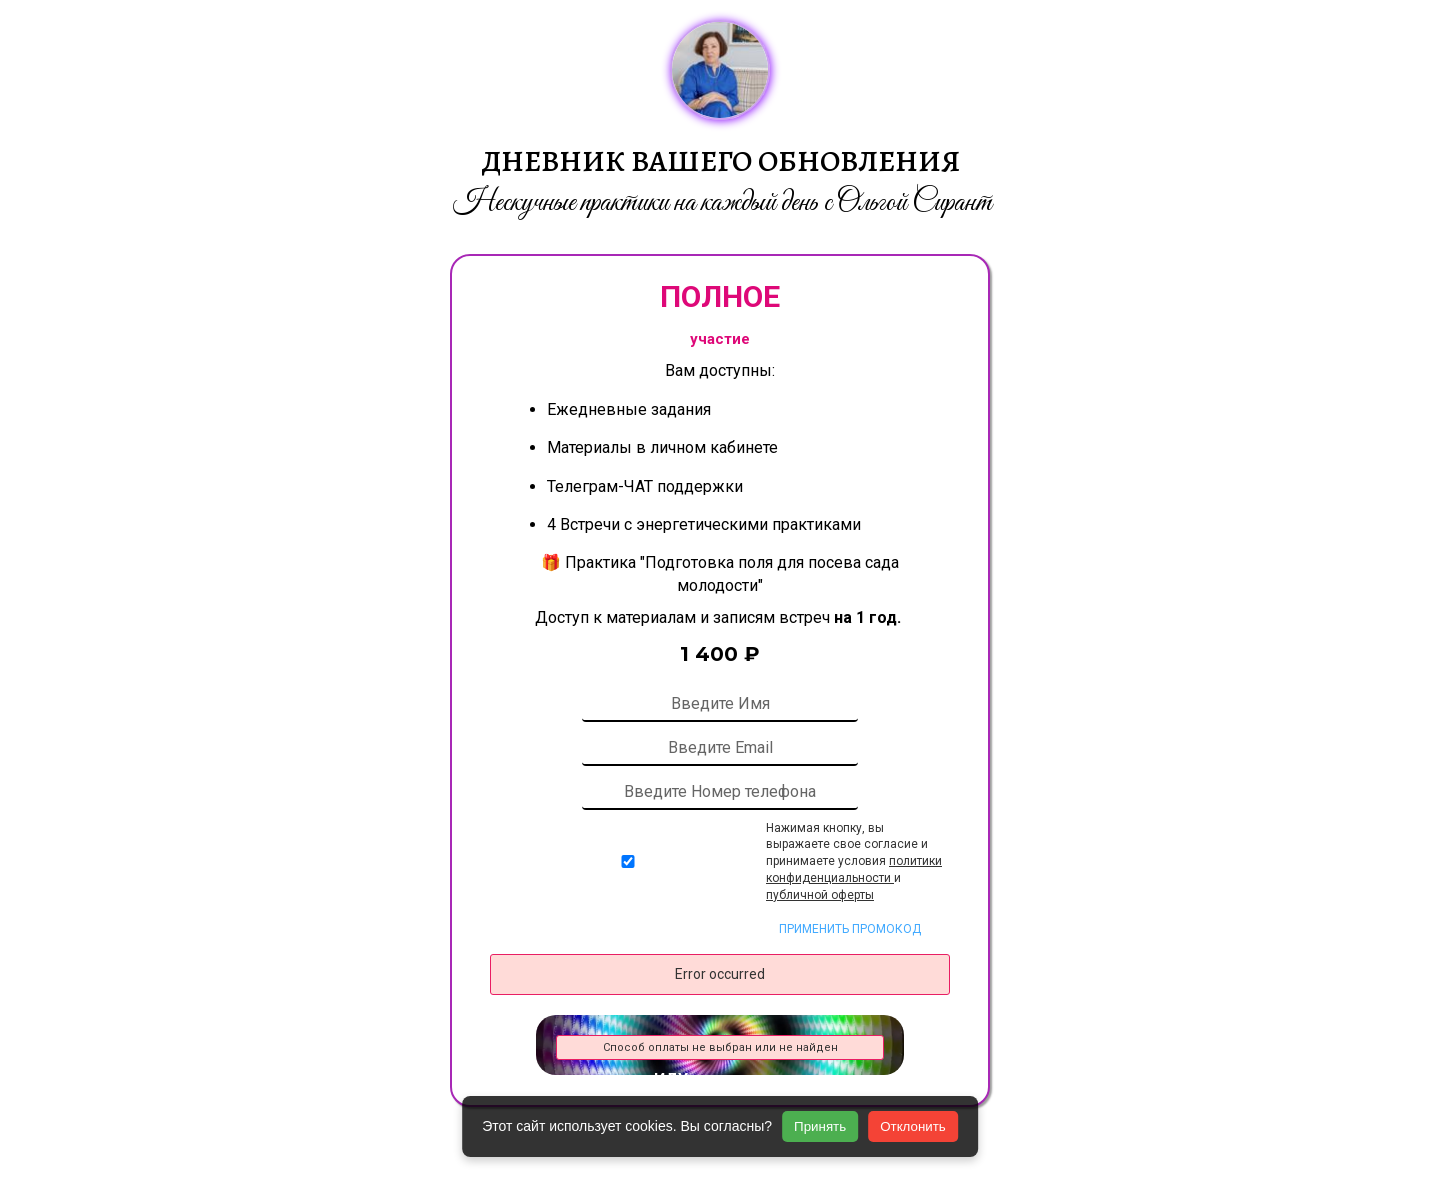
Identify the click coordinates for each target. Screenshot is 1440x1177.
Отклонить (913, 1126)
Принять (820, 1126)
